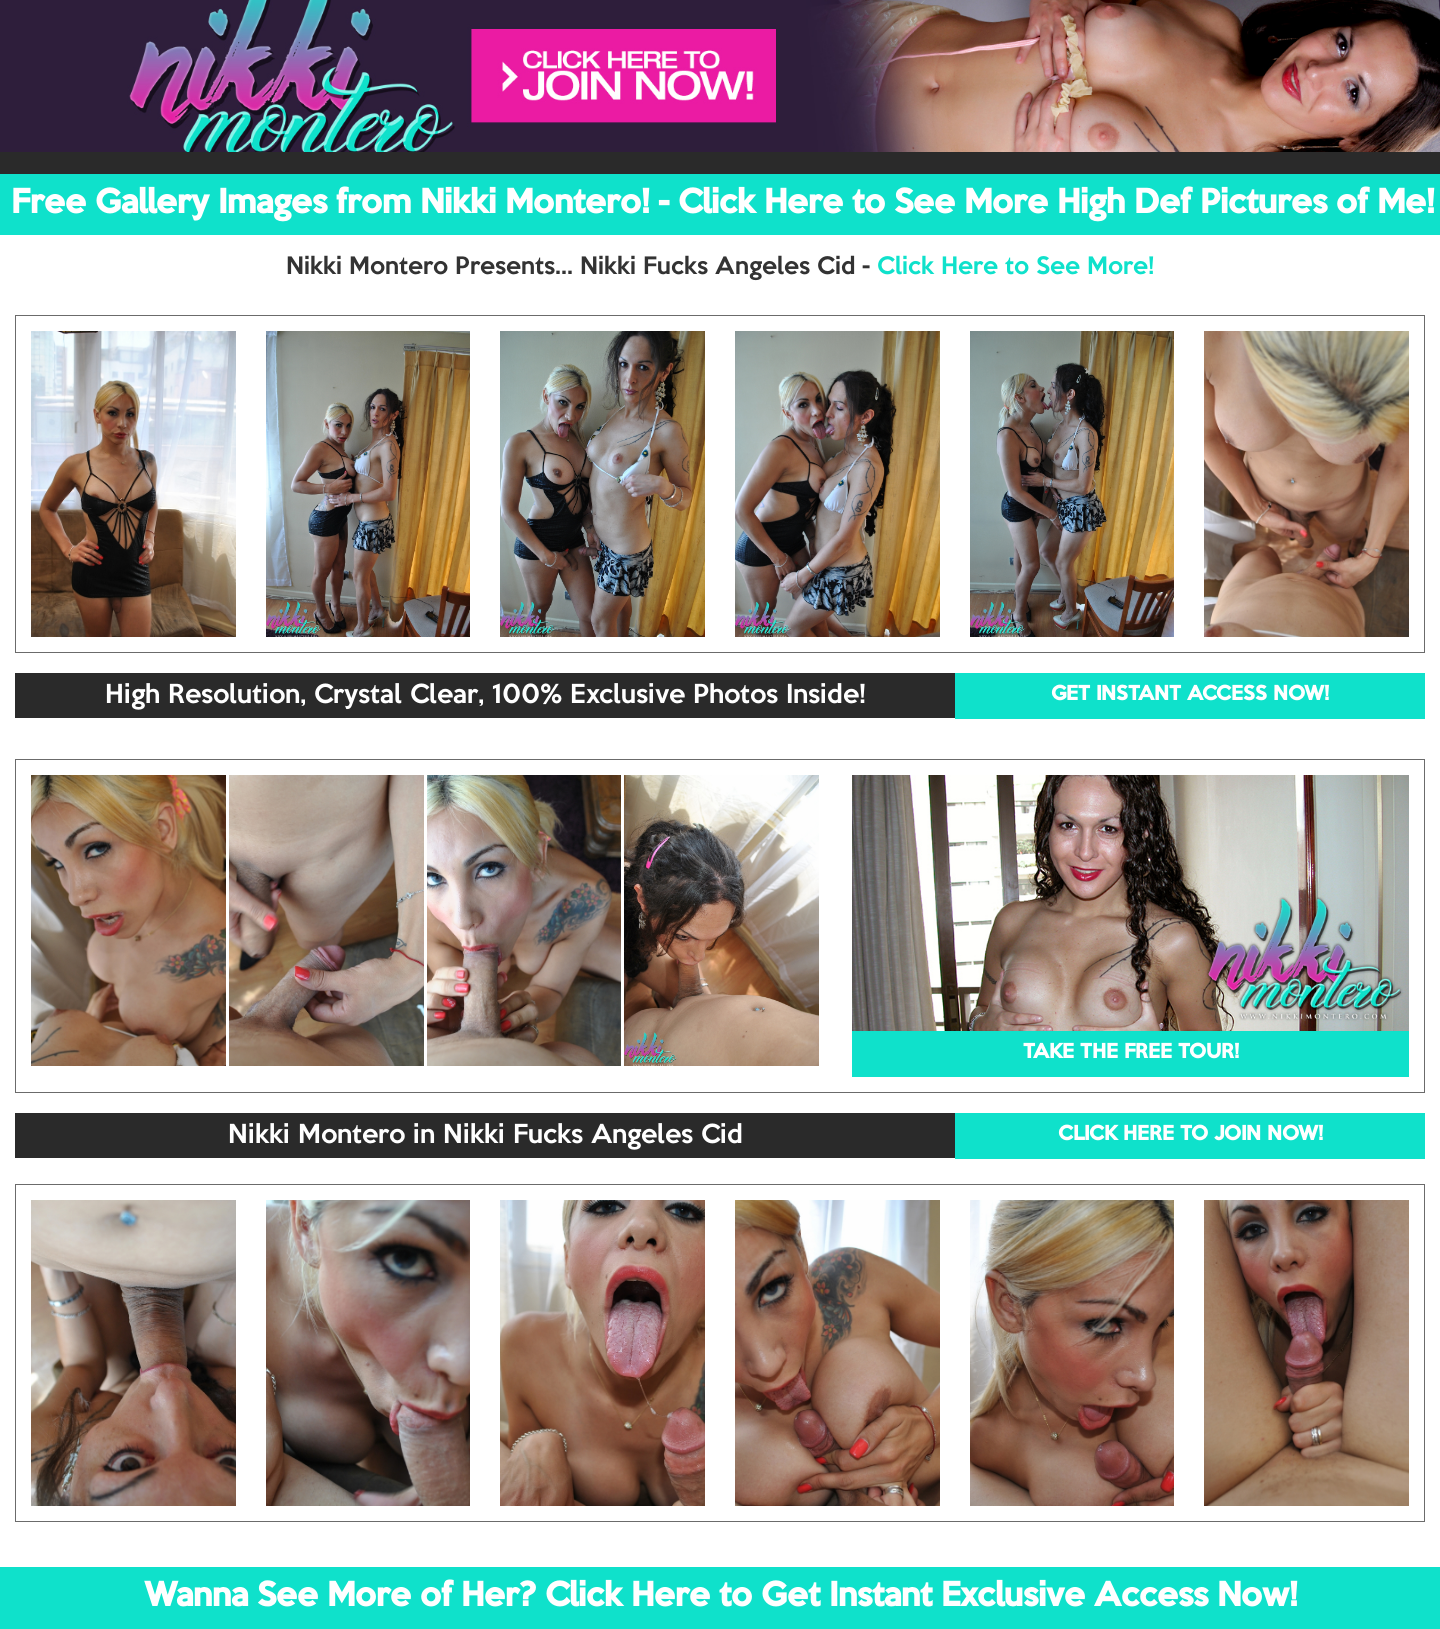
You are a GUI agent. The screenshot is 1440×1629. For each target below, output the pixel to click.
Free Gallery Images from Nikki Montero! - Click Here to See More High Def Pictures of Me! (722, 204)
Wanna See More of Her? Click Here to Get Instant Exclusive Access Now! (720, 1597)
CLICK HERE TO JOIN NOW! (1190, 1135)
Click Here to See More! (1015, 267)
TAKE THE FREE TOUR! (1131, 1053)
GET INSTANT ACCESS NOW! (1190, 695)
